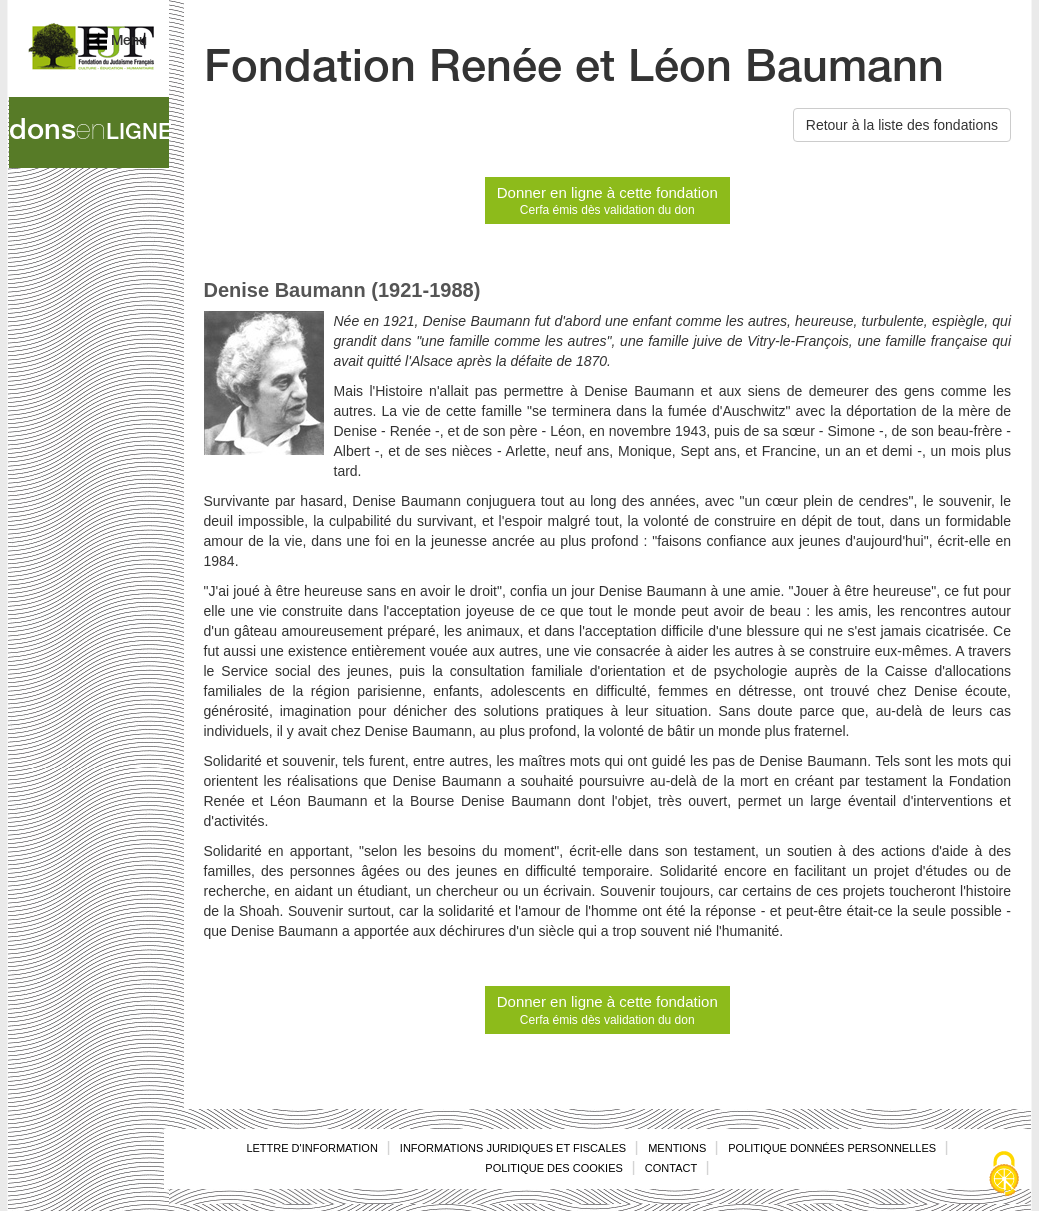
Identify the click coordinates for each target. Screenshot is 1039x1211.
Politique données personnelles (832, 1148)
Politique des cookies (554, 1168)
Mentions (677, 1148)
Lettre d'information (311, 1148)
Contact (671, 1168)
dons (89, 132)
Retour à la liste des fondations (902, 125)
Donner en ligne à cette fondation (607, 201)
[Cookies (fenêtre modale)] (1004, 1176)
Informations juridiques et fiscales (513, 1148)
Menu (117, 41)
